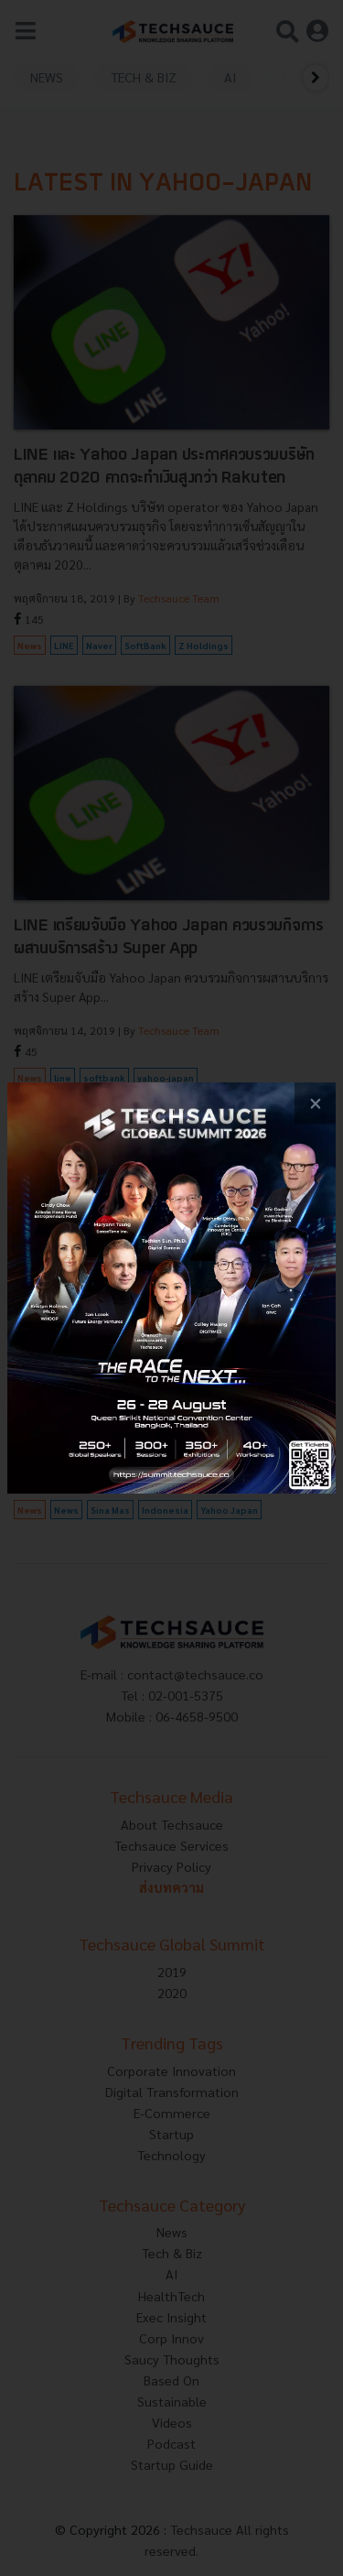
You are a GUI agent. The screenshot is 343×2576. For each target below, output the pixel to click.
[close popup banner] (315, 1103)
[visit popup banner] (171, 1288)
